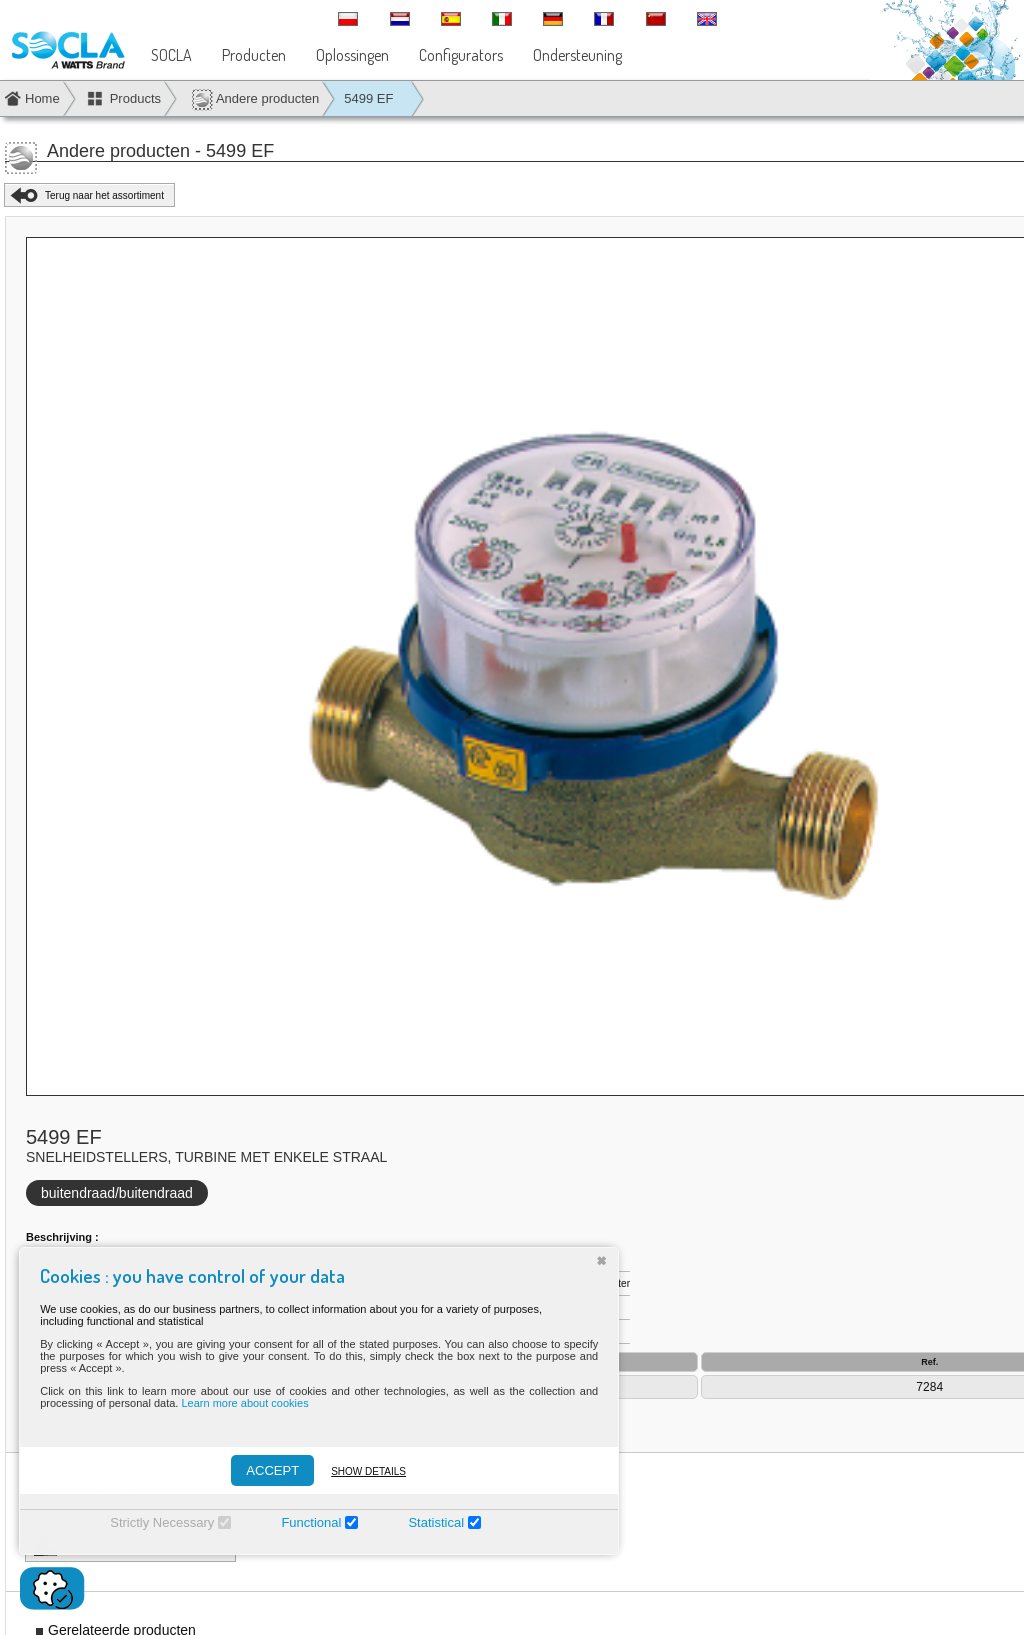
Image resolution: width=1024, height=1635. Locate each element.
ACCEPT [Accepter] (264, 1470)
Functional (303, 1522)
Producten (254, 55)
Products (135, 98)
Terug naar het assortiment (104, 195)
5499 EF (368, 98)
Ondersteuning (577, 55)
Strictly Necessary (154, 1522)
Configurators (461, 55)
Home (42, 98)
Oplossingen (352, 55)
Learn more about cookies (236, 1403)
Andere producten (255, 99)
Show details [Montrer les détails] (360, 1471)
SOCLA (171, 55)
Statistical (428, 1522)
